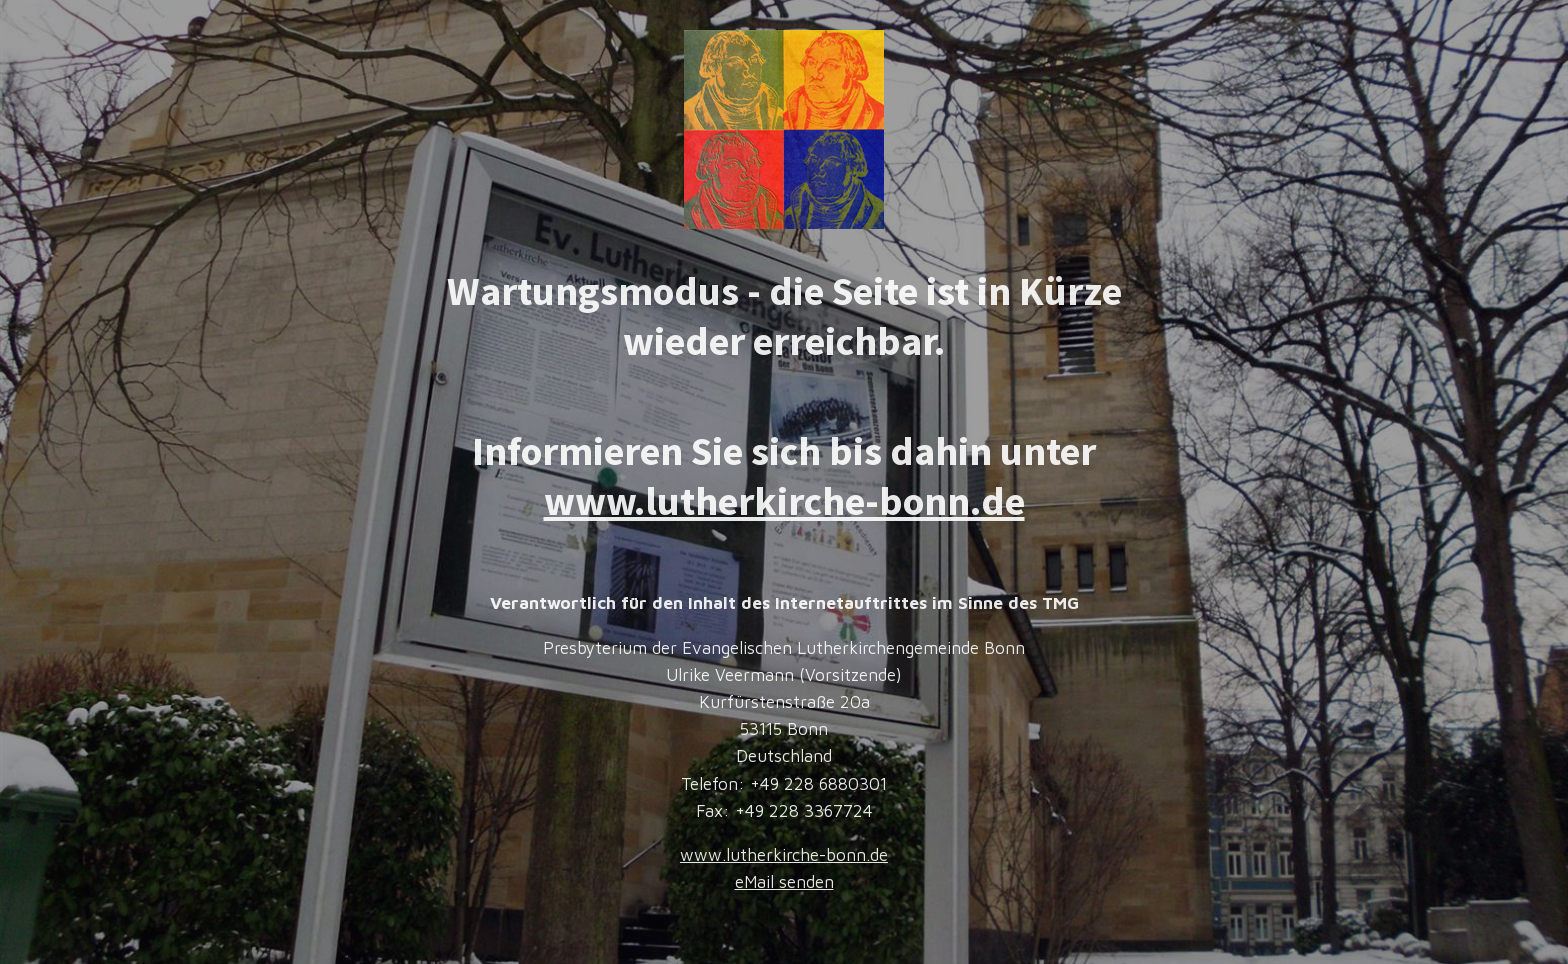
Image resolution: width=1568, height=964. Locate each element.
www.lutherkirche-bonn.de (784, 501)
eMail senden (784, 882)
